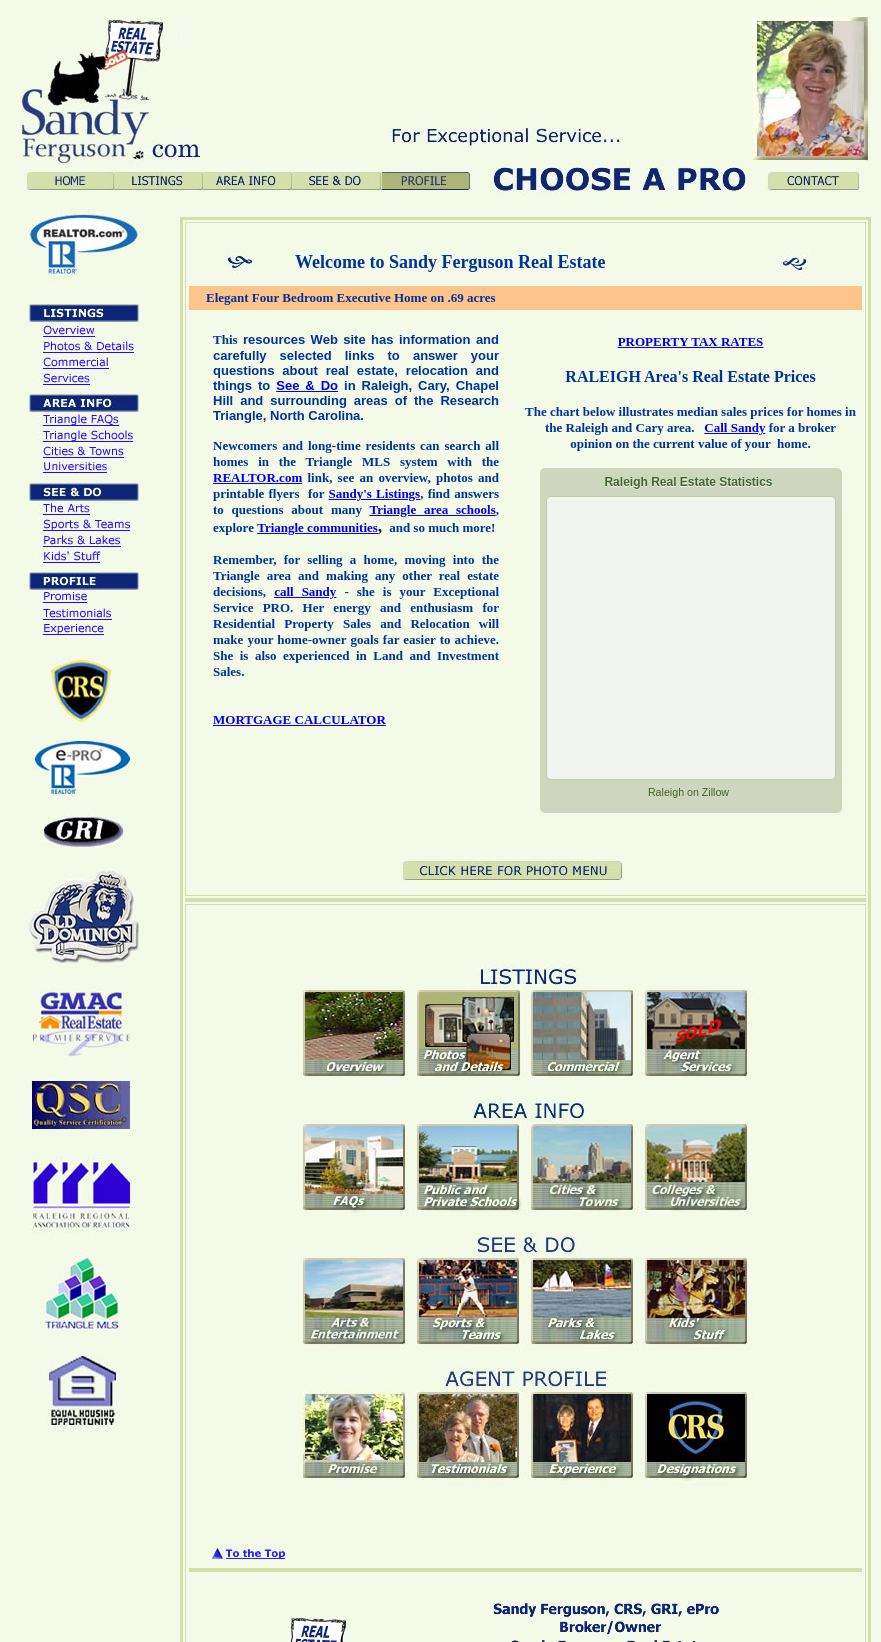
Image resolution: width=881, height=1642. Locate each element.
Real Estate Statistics (688, 482)
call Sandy (305, 591)
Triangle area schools (432, 509)
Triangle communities (317, 527)
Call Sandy (734, 427)
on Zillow (688, 792)
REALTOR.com (257, 477)
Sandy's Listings (375, 493)
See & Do (307, 385)
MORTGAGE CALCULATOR (299, 719)
